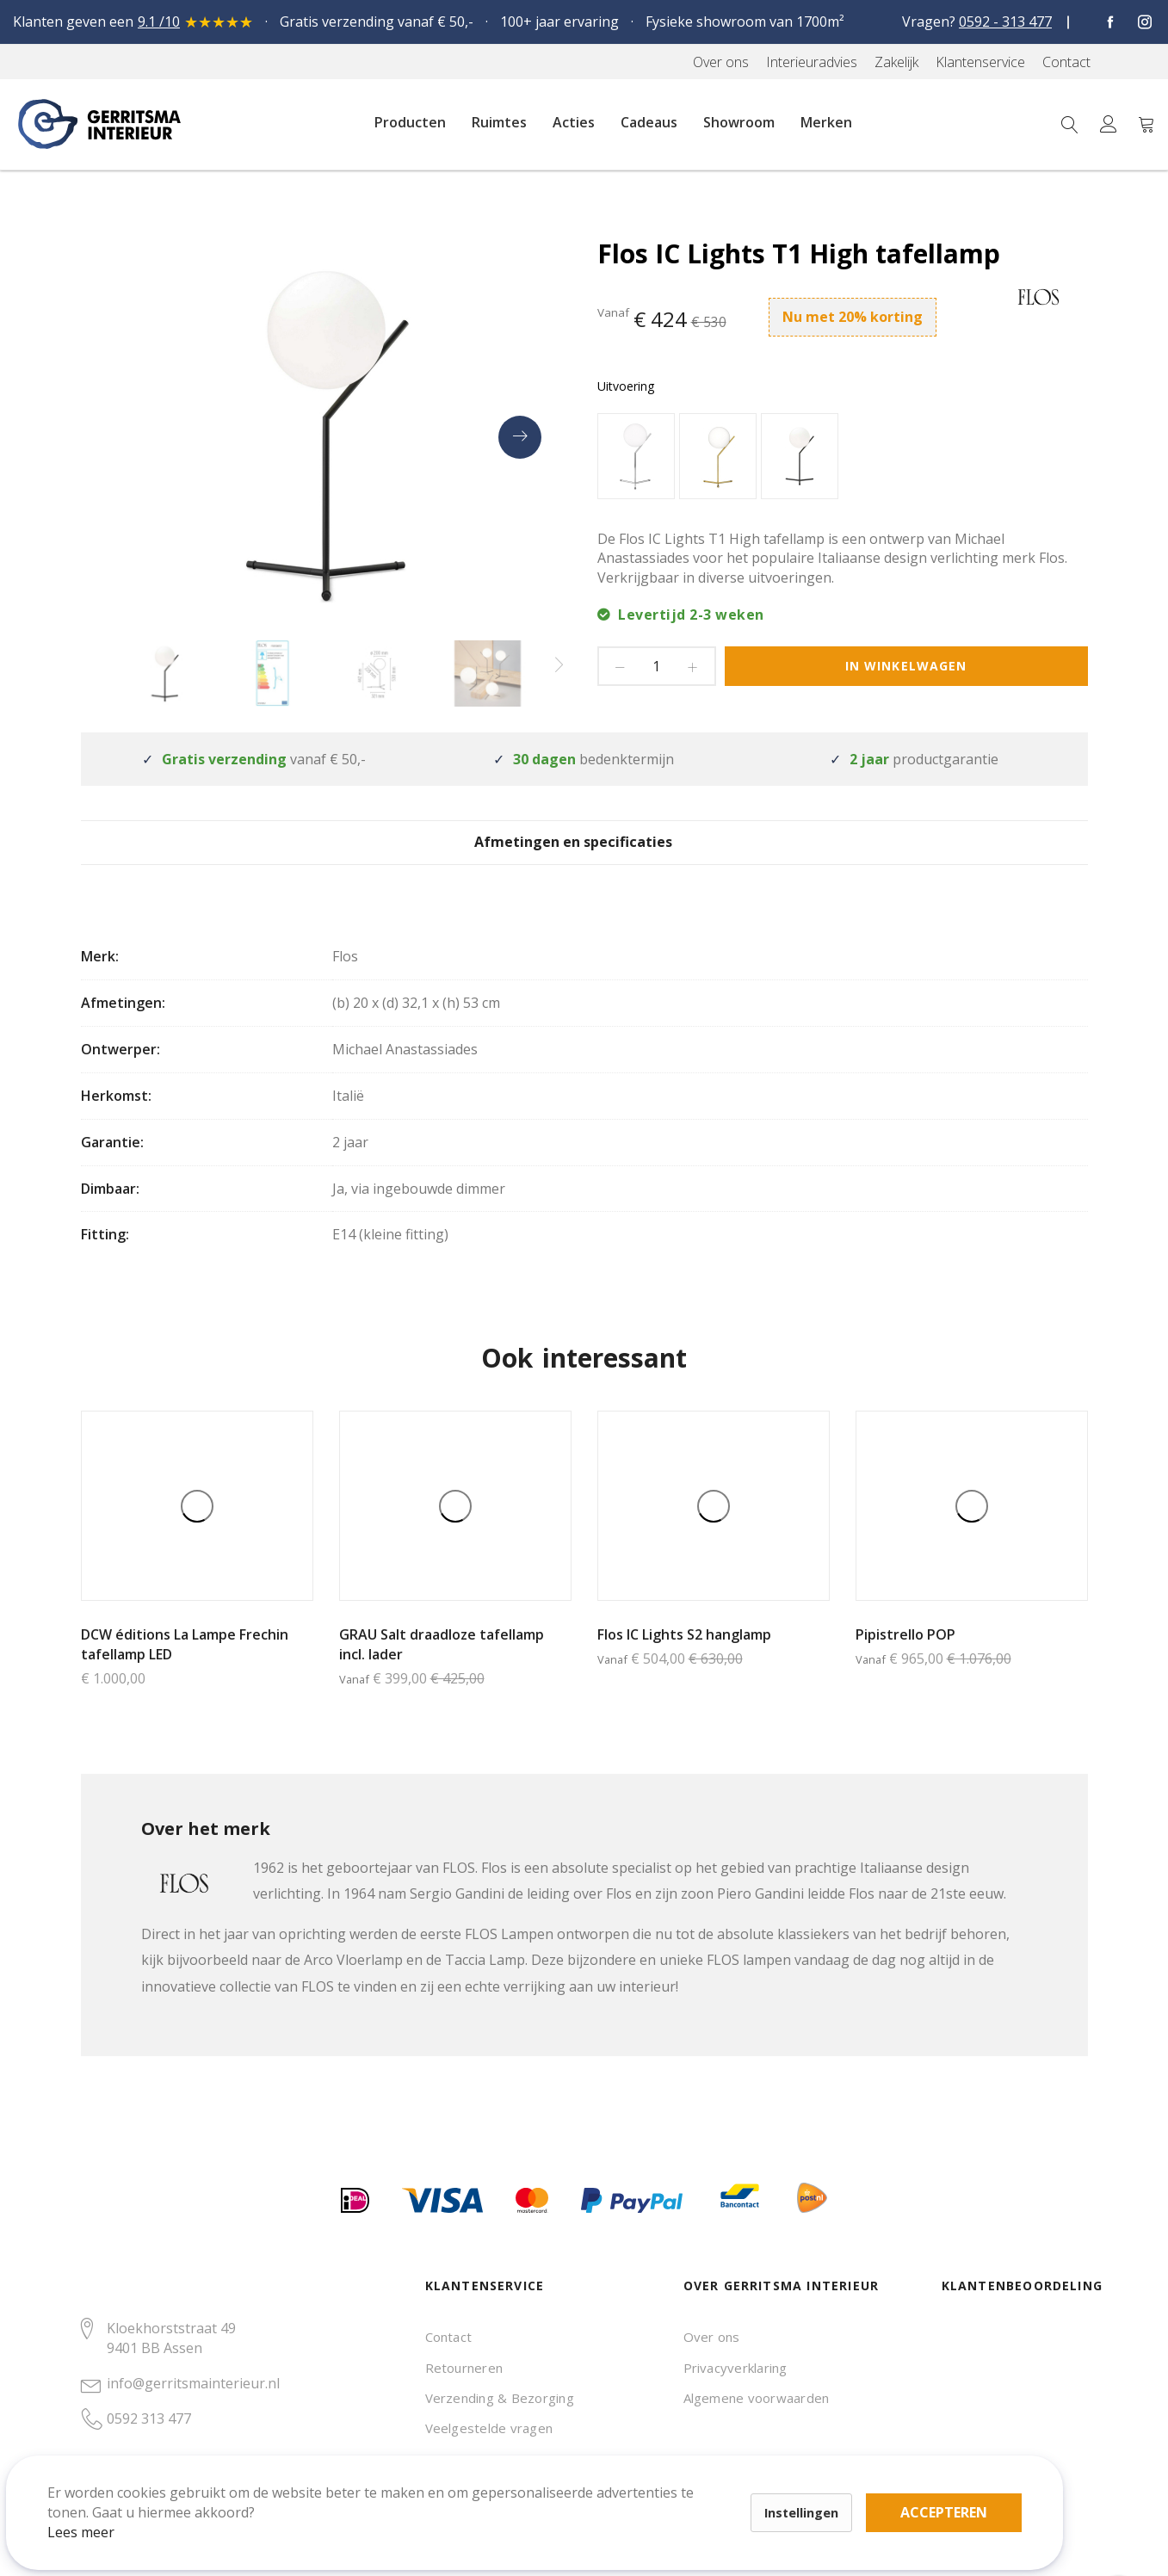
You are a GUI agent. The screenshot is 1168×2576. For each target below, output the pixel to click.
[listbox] (842, 458)
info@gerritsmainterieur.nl (193, 2383)
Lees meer (102, 2510)
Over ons (711, 2336)
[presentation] (519, 437)
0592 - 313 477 (1005, 21)
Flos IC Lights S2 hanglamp (684, 1657)
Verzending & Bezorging (499, 2397)
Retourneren (464, 2367)
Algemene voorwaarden (756, 2397)
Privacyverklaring (735, 2367)
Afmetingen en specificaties (584, 855)
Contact (449, 2336)
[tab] (584, 854)
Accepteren (596, 2481)
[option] (636, 456)
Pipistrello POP (905, 1657)
